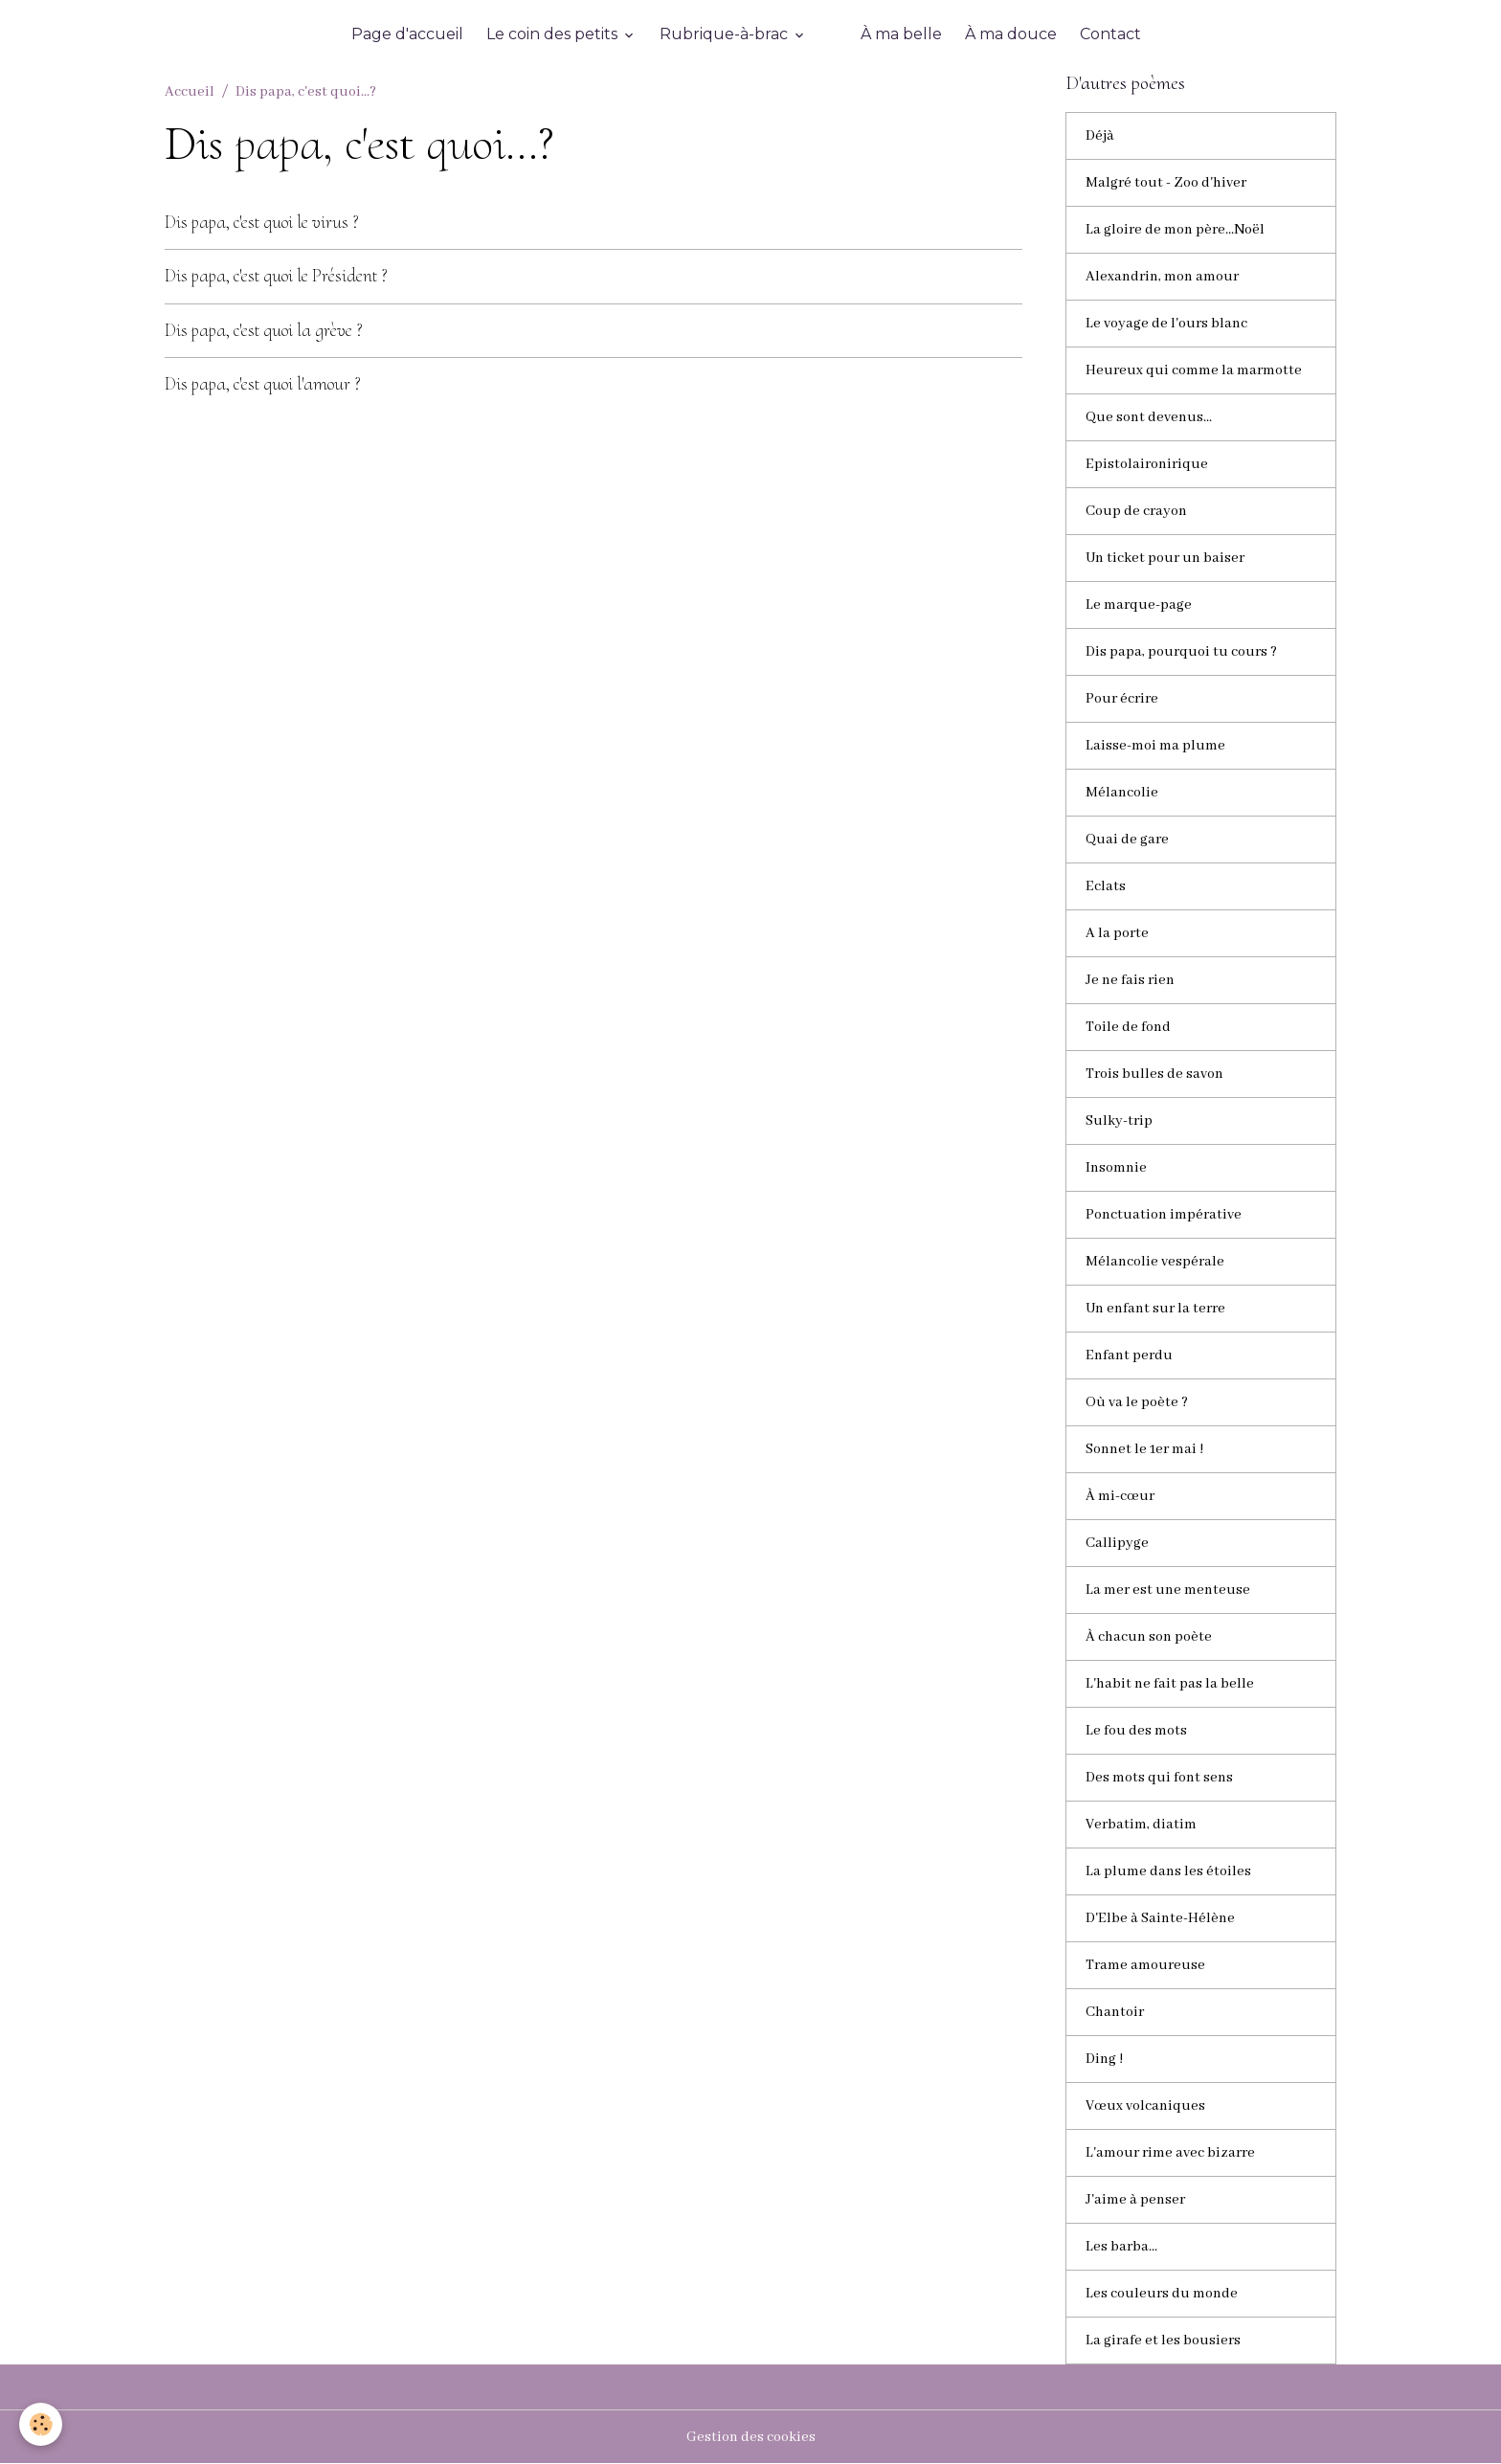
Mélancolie (1122, 792)
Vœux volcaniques (1145, 2106)
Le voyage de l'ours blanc (1166, 323)
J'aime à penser (1135, 2199)
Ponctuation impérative (1164, 1214)
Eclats (1106, 886)
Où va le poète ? (1137, 1402)
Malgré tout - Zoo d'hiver (1166, 182)
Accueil (189, 92)
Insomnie (1116, 1167)
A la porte (1117, 933)
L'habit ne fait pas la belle (1170, 1683)
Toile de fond (1128, 1027)
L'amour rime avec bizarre (1170, 2153)
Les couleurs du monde (1162, 2293)
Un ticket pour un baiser (1165, 558)
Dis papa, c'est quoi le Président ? (276, 275)
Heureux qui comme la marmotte (1194, 370)
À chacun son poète (1149, 1637)
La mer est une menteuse (1168, 1590)
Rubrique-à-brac (726, 34)
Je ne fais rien (1130, 980)
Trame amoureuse (1145, 1965)
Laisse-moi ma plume (1155, 745)
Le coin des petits (553, 34)
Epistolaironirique (1147, 464)
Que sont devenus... (1149, 417)
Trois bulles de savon (1154, 1074)
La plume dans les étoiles (1168, 1871)
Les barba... (1121, 2246)
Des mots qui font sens (1159, 1777)
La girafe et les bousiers (1163, 2340)
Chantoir (1115, 2012)
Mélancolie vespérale (1155, 1261)
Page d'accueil (407, 34)
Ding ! (1104, 2059)
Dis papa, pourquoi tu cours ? (1181, 652)
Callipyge (1117, 1543)
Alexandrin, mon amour (1162, 276)
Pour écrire (1122, 698)
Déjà (1100, 136)
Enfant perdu (1129, 1355)
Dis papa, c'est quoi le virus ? (262, 222)
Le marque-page (1139, 605)
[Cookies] (40, 2424)
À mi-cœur (1120, 1496)
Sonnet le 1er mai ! (1144, 1449)
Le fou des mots (1136, 1730)
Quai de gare (1127, 839)
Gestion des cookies (751, 2437)
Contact (1110, 34)
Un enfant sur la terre (1155, 1308)
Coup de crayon (1136, 511)
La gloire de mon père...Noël (1175, 229)
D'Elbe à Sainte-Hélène (1160, 1918)
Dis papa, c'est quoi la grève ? (264, 330)
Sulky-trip (1119, 1121)
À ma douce (1011, 34)
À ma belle (901, 34)
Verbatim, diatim (1141, 1824)
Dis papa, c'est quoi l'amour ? (263, 383)
